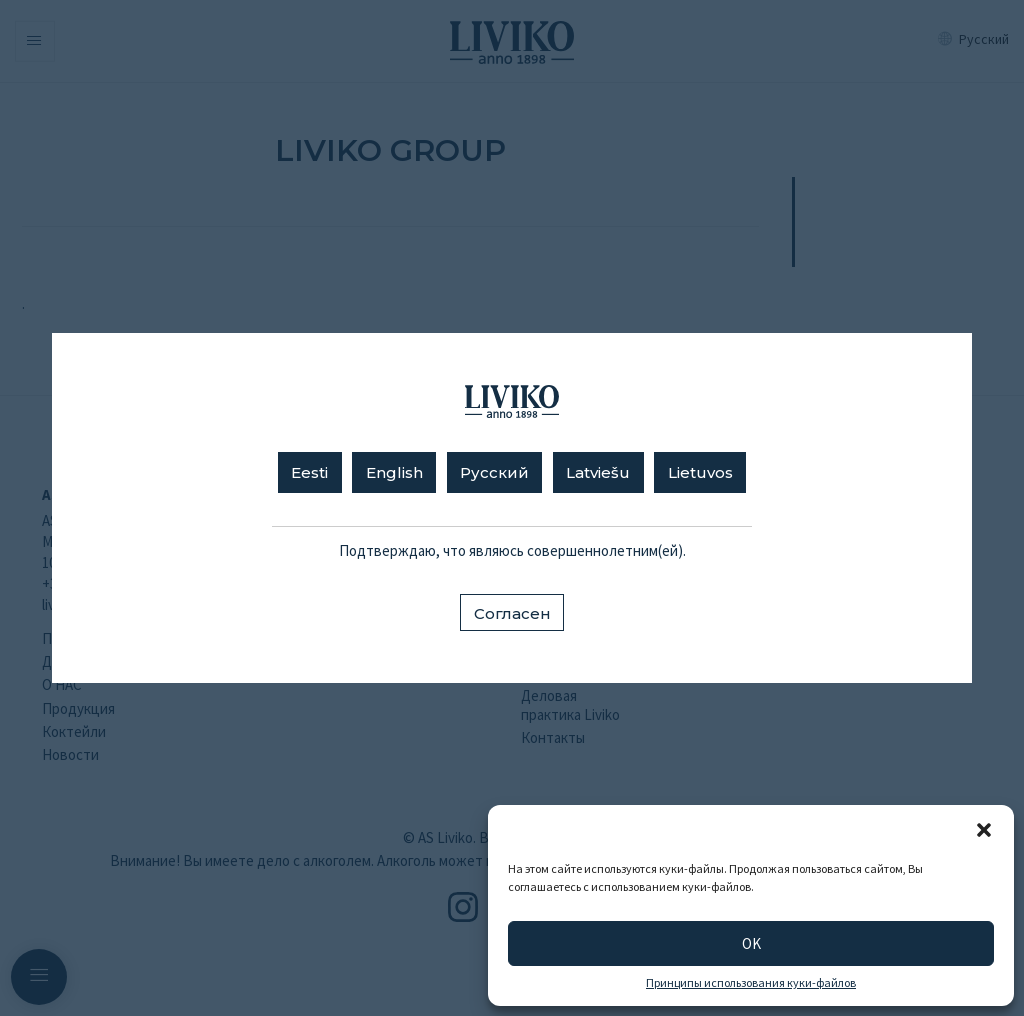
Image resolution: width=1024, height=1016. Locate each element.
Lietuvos (700, 472)
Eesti (309, 472)
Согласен (512, 613)
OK (751, 943)
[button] (984, 830)
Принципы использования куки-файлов (751, 983)
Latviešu (598, 472)
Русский (494, 472)
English (394, 472)
